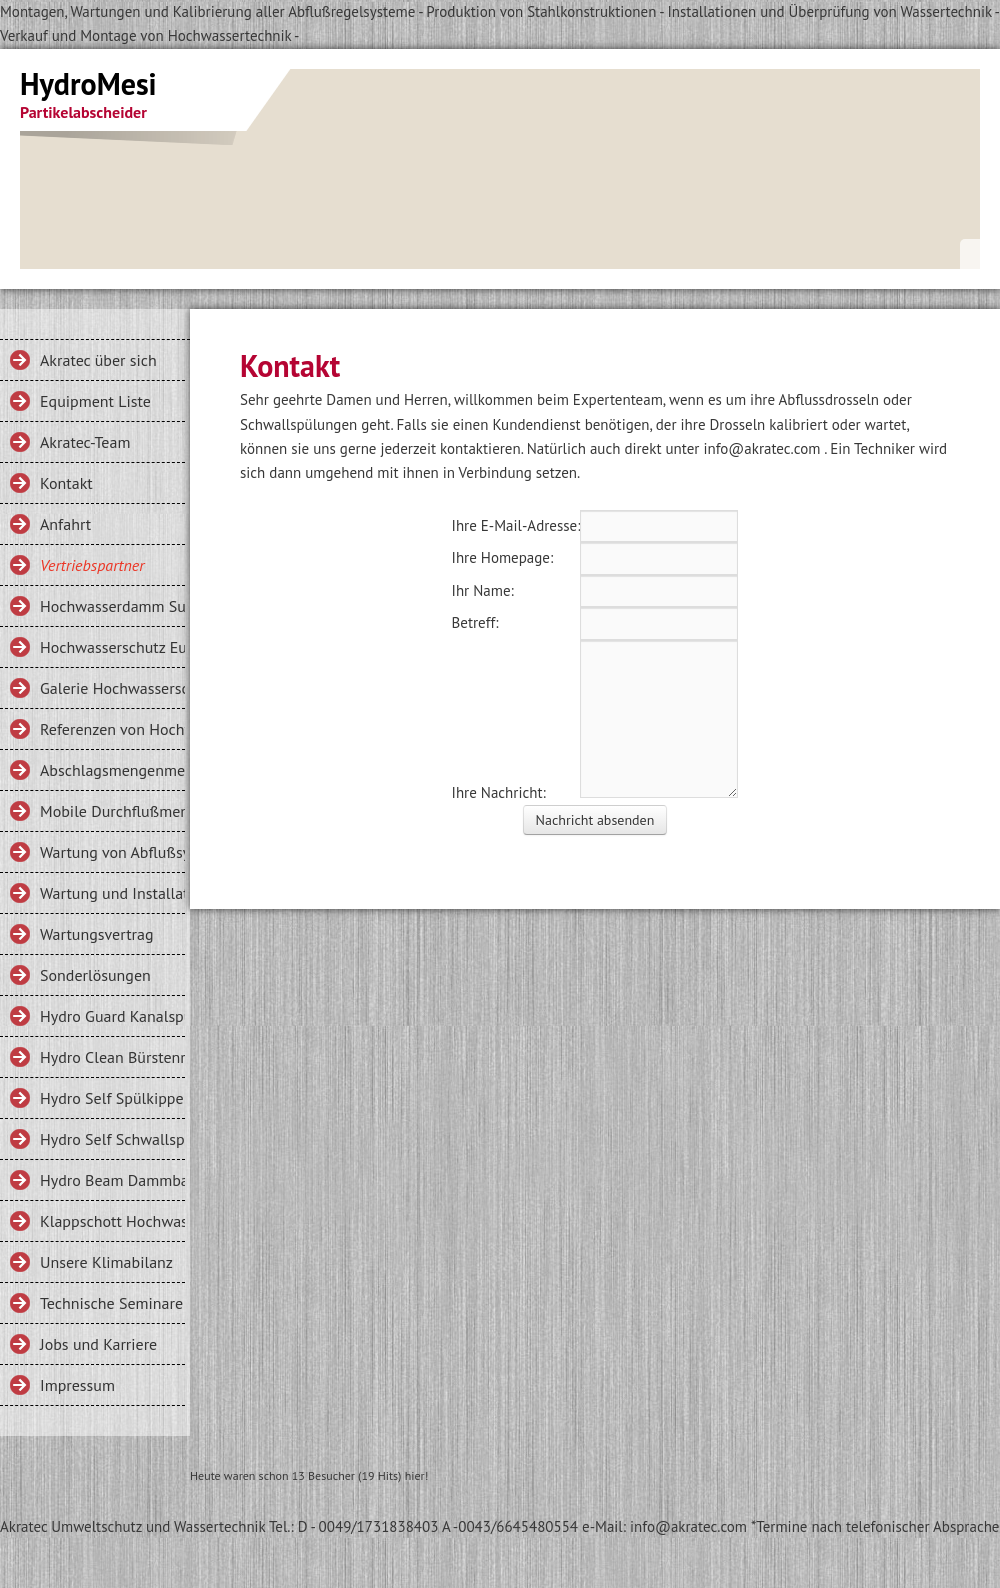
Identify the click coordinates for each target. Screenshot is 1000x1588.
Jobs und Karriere (98, 1344)
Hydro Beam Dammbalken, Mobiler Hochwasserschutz (112, 1180)
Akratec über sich (98, 360)
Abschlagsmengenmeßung (112, 770)
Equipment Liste (95, 401)
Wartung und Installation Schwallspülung (112, 893)
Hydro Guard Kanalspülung (112, 1016)
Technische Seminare (111, 1303)
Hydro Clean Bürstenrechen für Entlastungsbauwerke (112, 1057)
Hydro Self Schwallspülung (112, 1139)
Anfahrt (65, 524)
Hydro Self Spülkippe (112, 1098)
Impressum (77, 1385)
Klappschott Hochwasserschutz (112, 1221)
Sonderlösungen (95, 975)
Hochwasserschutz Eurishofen (112, 647)
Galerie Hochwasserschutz (112, 688)
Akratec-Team (85, 442)
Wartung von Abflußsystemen (112, 852)
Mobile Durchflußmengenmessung (112, 811)
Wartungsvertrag (97, 934)
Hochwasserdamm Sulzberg (112, 606)
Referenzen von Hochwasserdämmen (112, 729)
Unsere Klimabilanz (106, 1262)
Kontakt (66, 483)
